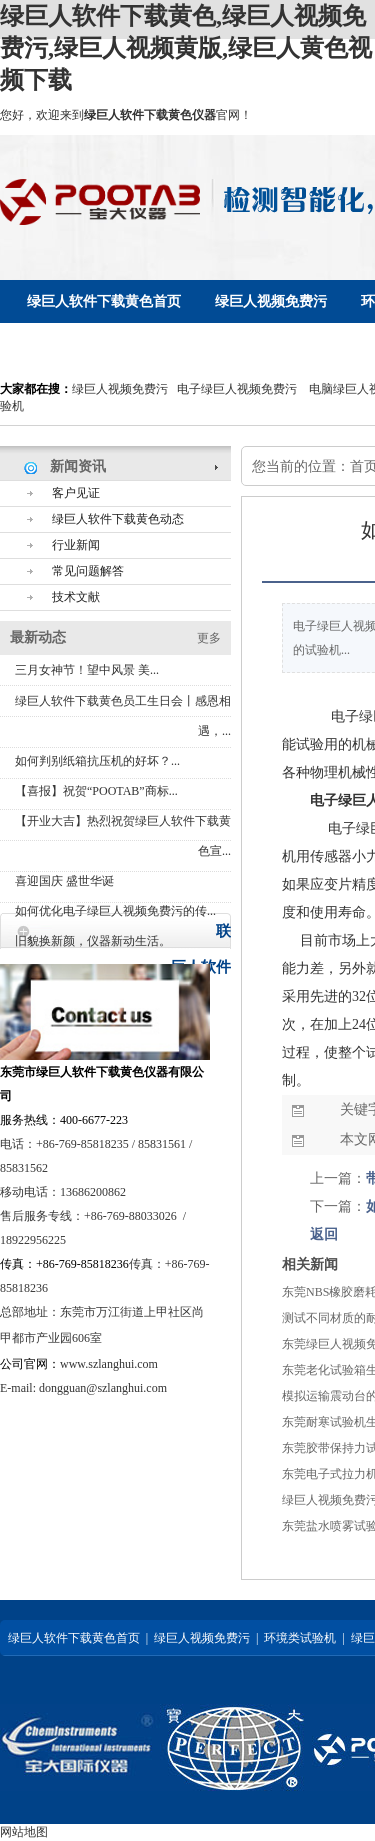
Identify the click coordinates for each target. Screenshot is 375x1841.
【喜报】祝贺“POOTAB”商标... (96, 791)
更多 (209, 638)
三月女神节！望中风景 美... (87, 670)
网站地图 (24, 1832)
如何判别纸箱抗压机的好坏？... (97, 761)
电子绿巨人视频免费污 (237, 389)
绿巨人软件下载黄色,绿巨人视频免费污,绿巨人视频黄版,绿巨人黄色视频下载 (186, 48)
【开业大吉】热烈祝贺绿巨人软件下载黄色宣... (123, 836)
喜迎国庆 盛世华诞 (64, 881)
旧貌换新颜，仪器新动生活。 (93, 941)
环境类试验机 (300, 1638)
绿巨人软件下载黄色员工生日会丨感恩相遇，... (123, 716)
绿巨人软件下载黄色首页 (74, 1638)
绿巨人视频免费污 (120, 389)
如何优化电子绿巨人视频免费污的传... (115, 911)
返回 (324, 1234)
